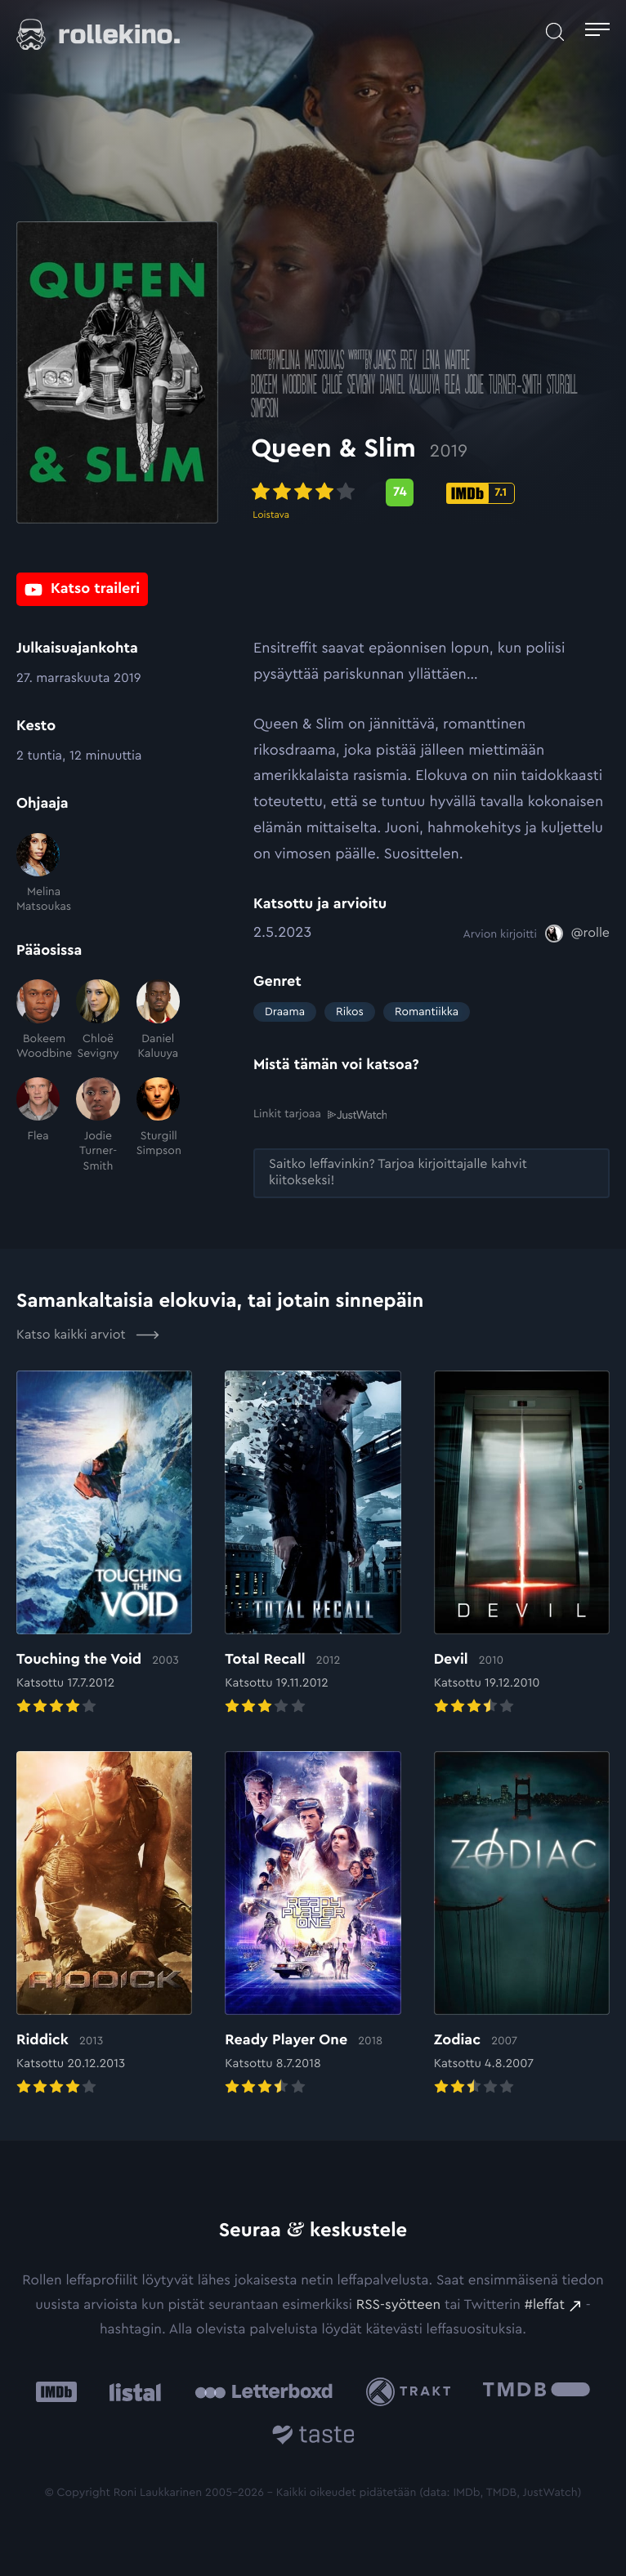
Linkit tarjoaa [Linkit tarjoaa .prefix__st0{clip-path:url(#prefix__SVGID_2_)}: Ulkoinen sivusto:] (320, 1114)
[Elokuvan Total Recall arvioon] (312, 1544)
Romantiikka (426, 1012)
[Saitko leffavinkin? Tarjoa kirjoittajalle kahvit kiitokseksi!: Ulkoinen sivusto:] (431, 1173)
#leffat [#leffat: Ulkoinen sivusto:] (545, 2305)
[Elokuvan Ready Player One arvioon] (312, 1925)
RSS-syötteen (398, 2305)
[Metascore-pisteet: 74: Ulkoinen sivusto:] (402, 494)
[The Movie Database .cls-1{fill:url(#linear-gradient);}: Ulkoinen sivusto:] (536, 2391)
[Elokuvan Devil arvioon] (522, 1544)
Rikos (350, 1012)
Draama (285, 1012)
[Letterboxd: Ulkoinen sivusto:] (263, 2391)
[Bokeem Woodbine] (38, 1020)
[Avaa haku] (555, 31)
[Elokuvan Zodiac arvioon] (522, 1925)
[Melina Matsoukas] (38, 874)
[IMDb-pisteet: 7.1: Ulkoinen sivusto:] (483, 495)
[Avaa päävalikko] (597, 31)
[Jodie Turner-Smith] (97, 1125)
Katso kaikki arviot (87, 1335)
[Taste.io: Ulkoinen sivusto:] (313, 2437)
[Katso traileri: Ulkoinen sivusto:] (82, 589)
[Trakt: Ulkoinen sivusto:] (412, 2392)
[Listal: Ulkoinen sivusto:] (131, 2391)
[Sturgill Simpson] (158, 1125)
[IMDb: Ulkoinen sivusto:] (56, 2391)
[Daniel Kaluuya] (158, 1020)
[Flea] (38, 1125)
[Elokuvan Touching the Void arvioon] (104, 1544)
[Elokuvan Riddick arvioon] (104, 1925)
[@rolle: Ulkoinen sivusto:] (577, 934)
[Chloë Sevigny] (97, 1020)
